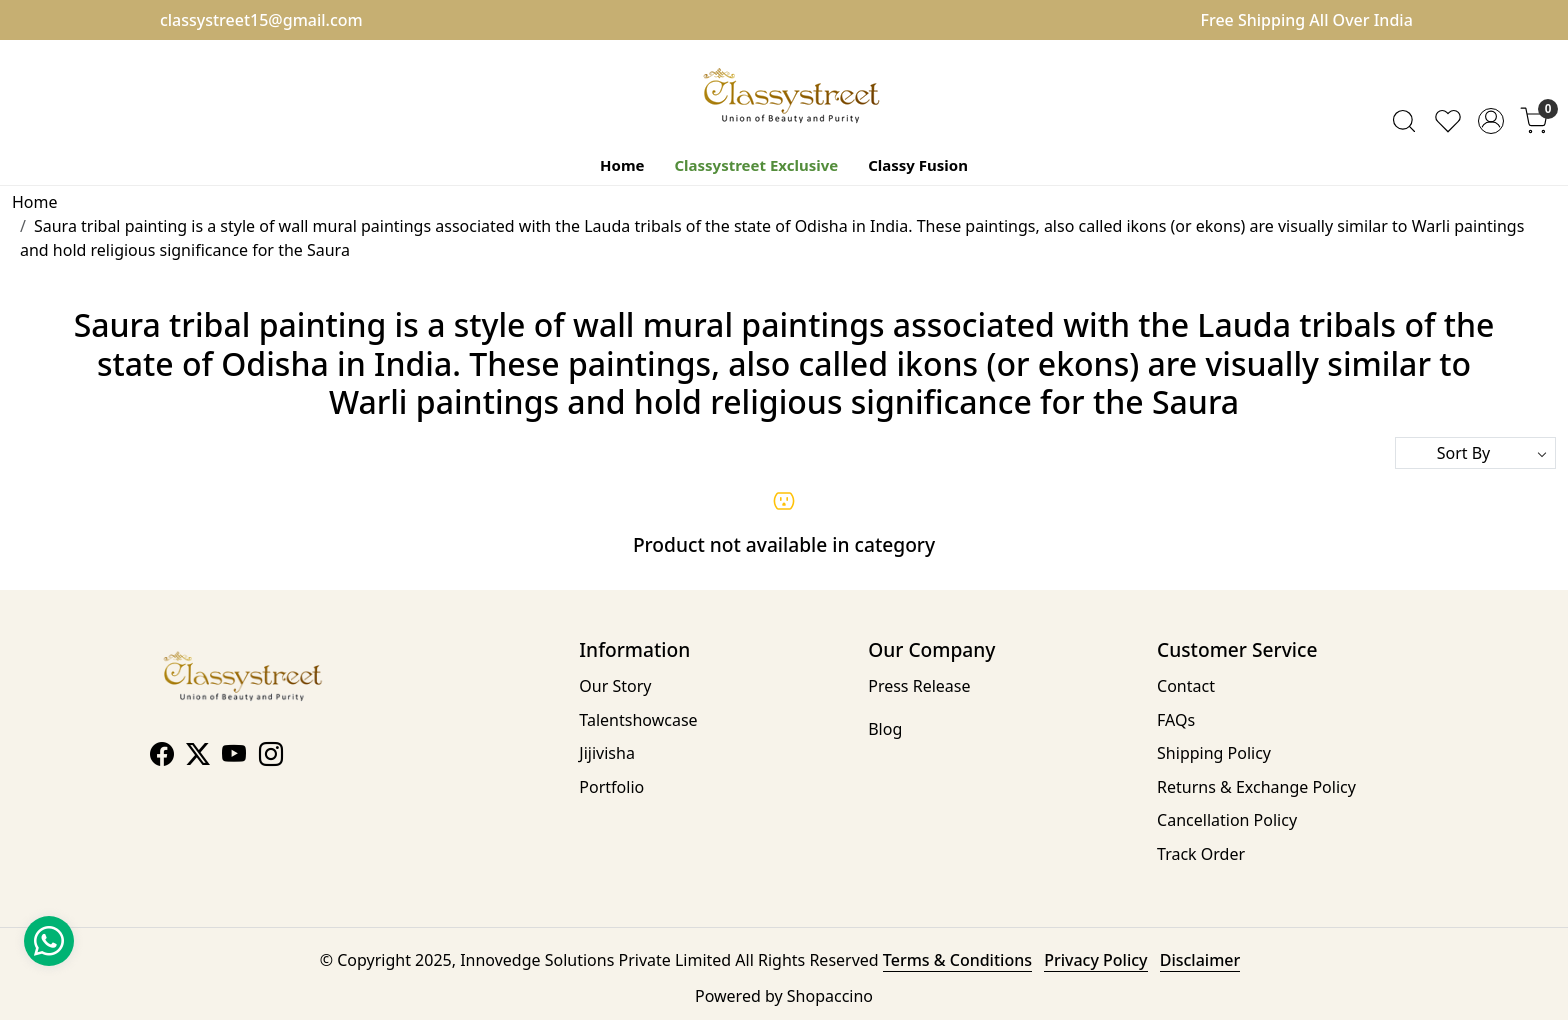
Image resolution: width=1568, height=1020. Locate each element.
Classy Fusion (918, 165)
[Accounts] (1491, 121)
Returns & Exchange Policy (1256, 787)
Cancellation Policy (1227, 820)
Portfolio (611, 787)
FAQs (1176, 720)
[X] (198, 757)
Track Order (1201, 854)
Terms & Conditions (957, 960)
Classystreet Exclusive (756, 165)
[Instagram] (271, 757)
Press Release (919, 686)
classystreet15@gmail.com (261, 20)
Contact (1186, 686)
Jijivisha (607, 753)
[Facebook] (162, 757)
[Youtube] (234, 757)
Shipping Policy (1214, 753)
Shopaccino (830, 996)
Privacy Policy (1095, 960)
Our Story (615, 686)
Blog (885, 729)
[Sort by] (1475, 453)
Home (622, 165)
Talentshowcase (638, 720)
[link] (1404, 121)
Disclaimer (1200, 960)
